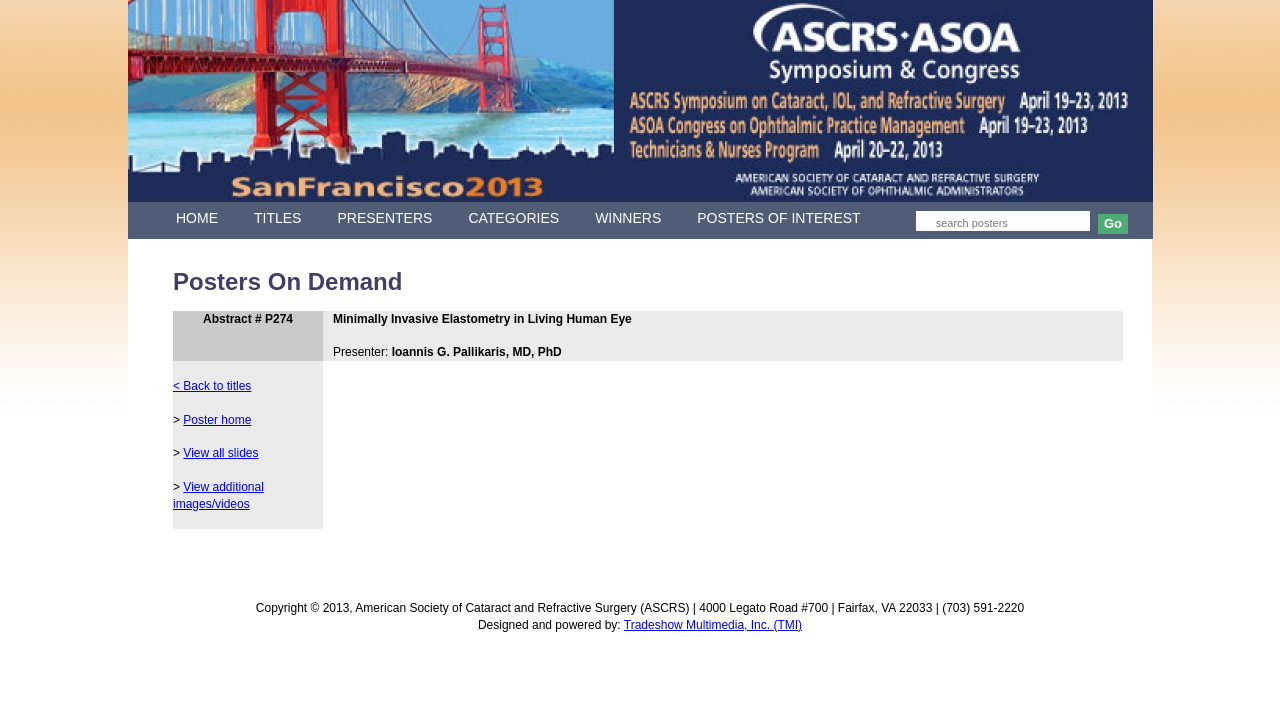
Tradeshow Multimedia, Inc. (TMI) (713, 625)
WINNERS (628, 218)
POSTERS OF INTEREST (778, 218)
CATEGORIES (513, 218)
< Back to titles (212, 386)
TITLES (277, 218)
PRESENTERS (384, 218)
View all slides (220, 453)
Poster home (217, 420)
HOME (197, 218)
